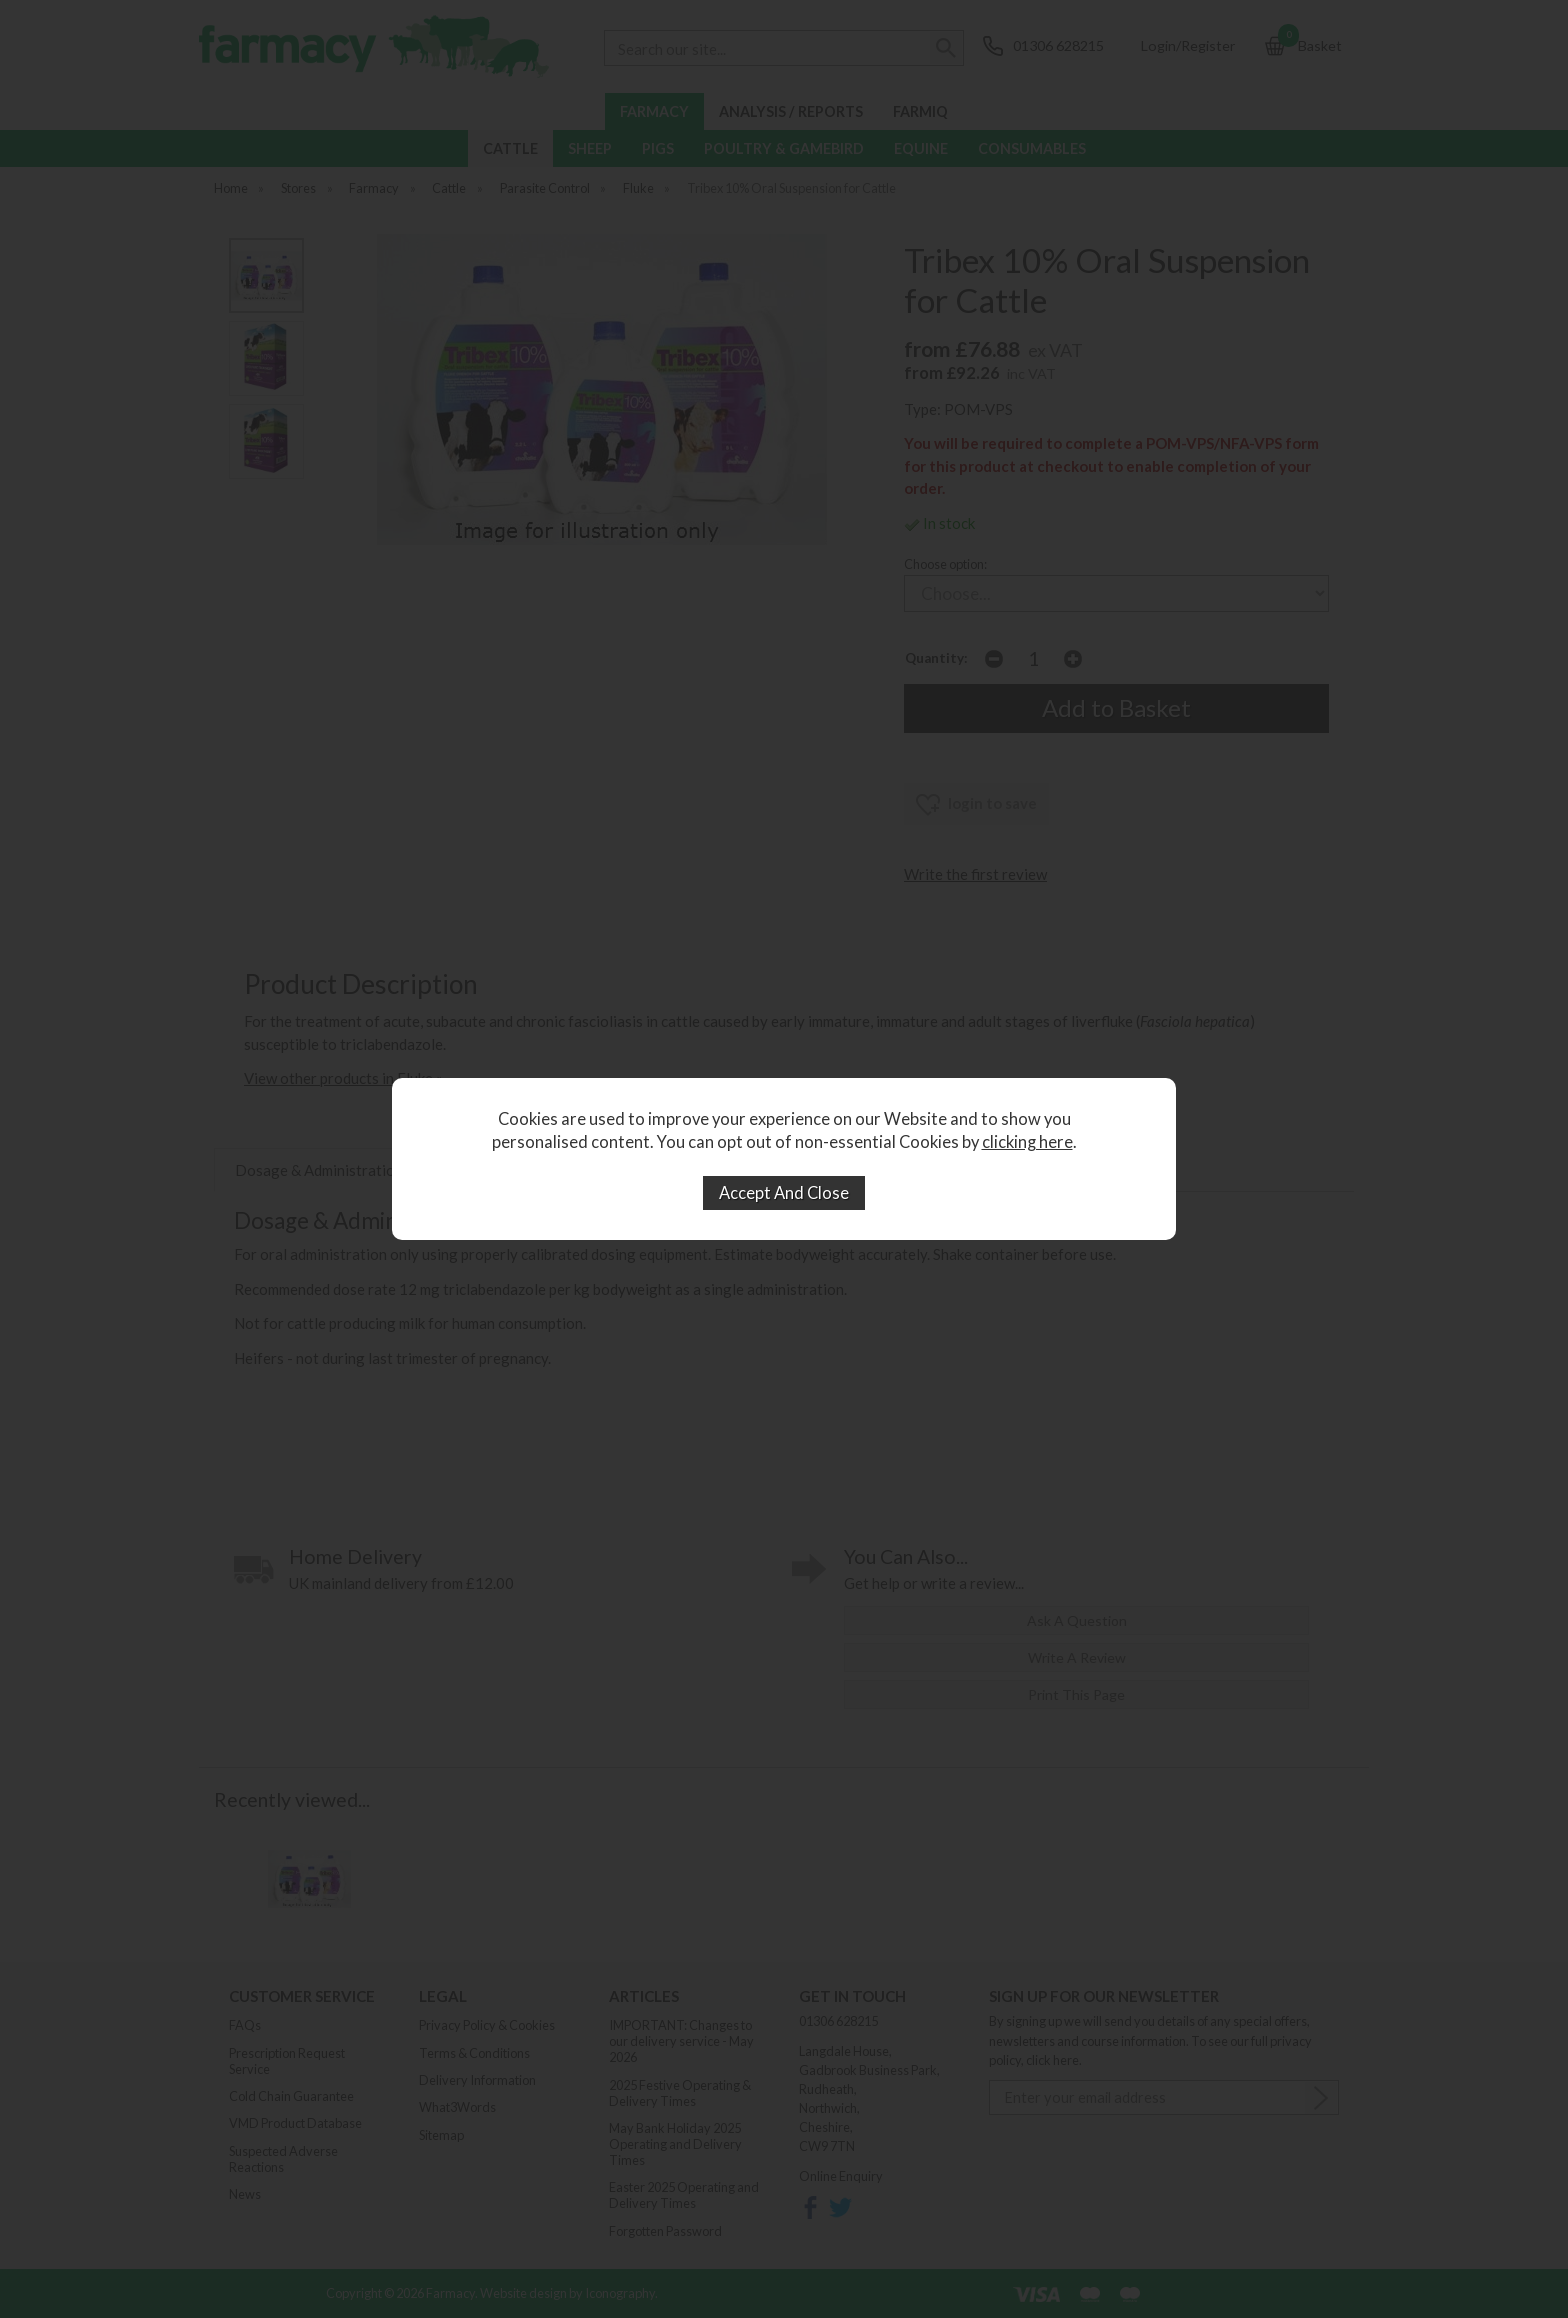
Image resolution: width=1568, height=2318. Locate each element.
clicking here (1027, 1142)
